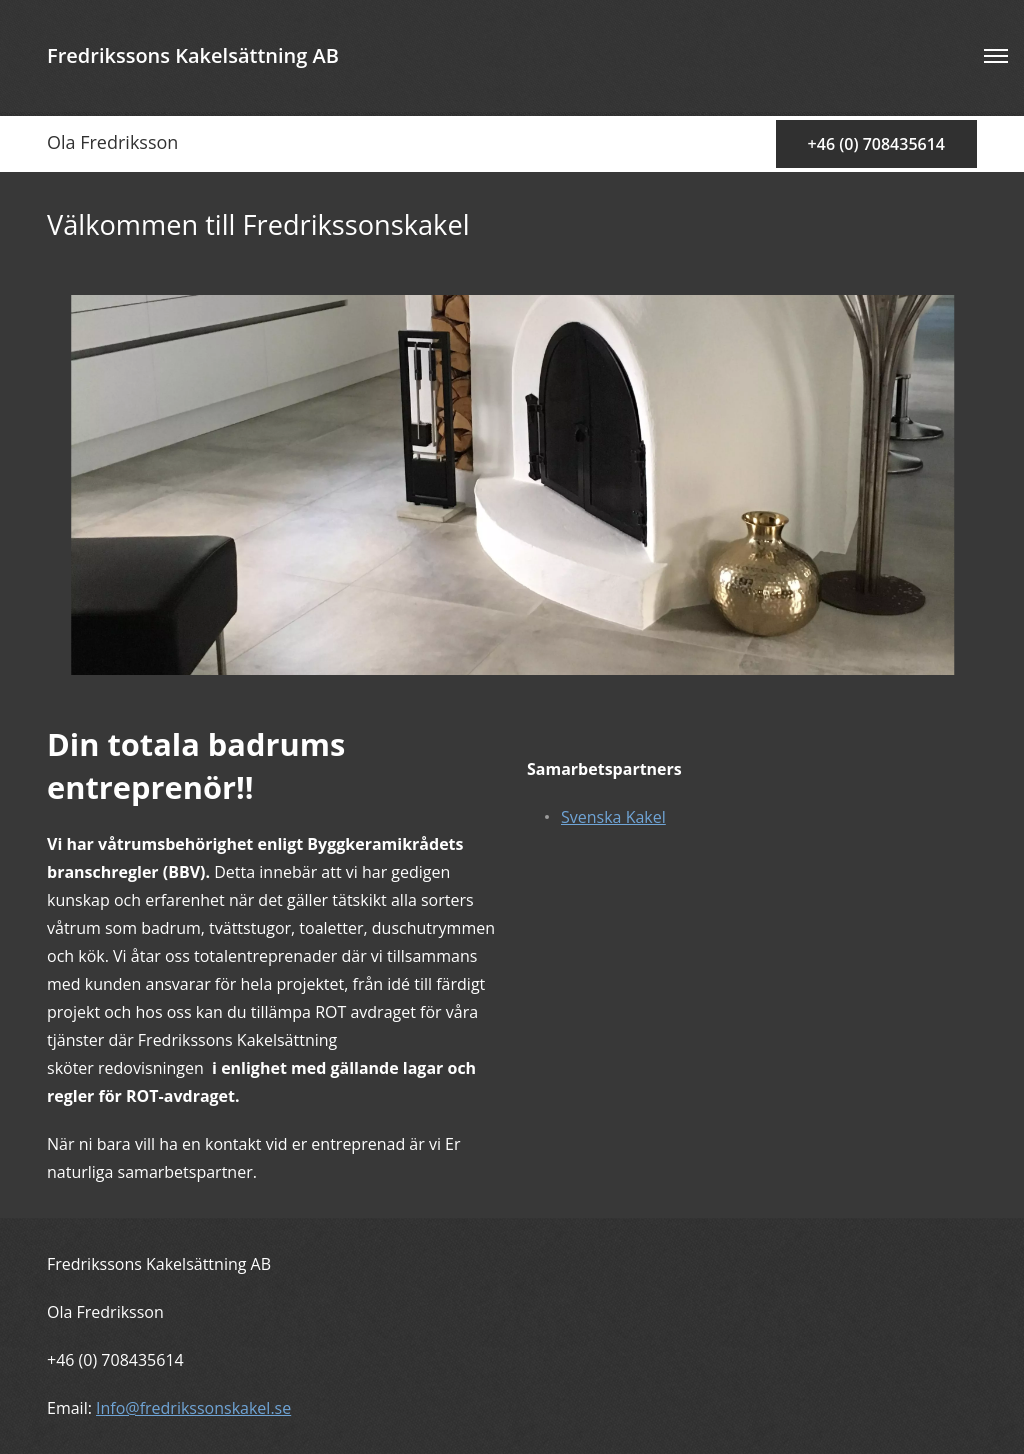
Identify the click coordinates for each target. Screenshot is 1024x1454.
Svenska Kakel (613, 817)
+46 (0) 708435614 (876, 144)
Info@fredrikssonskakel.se (193, 1408)
